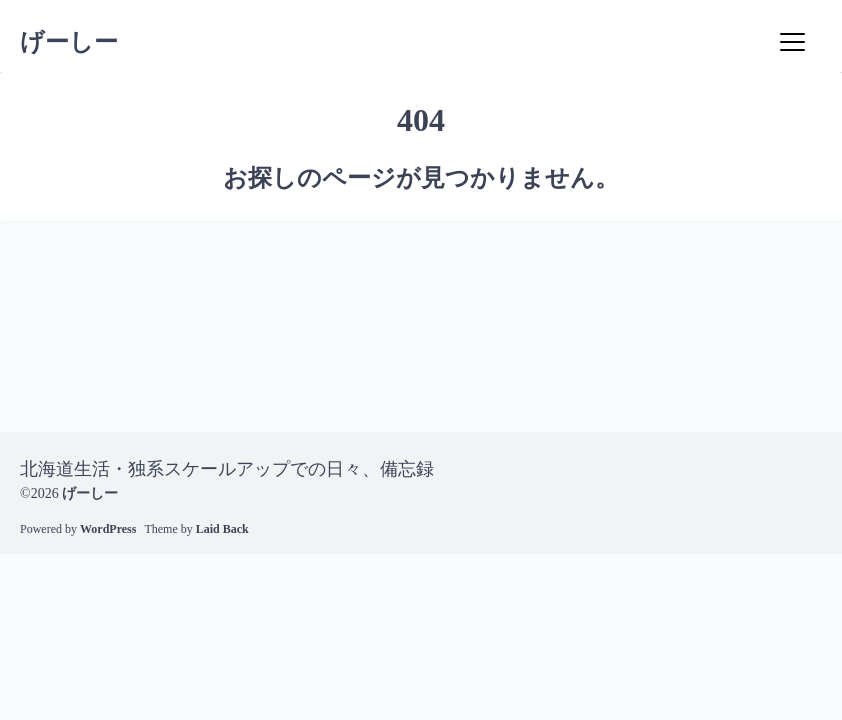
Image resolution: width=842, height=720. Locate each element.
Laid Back (222, 529)
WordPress (108, 529)
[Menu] (792, 42)
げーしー (69, 42)
